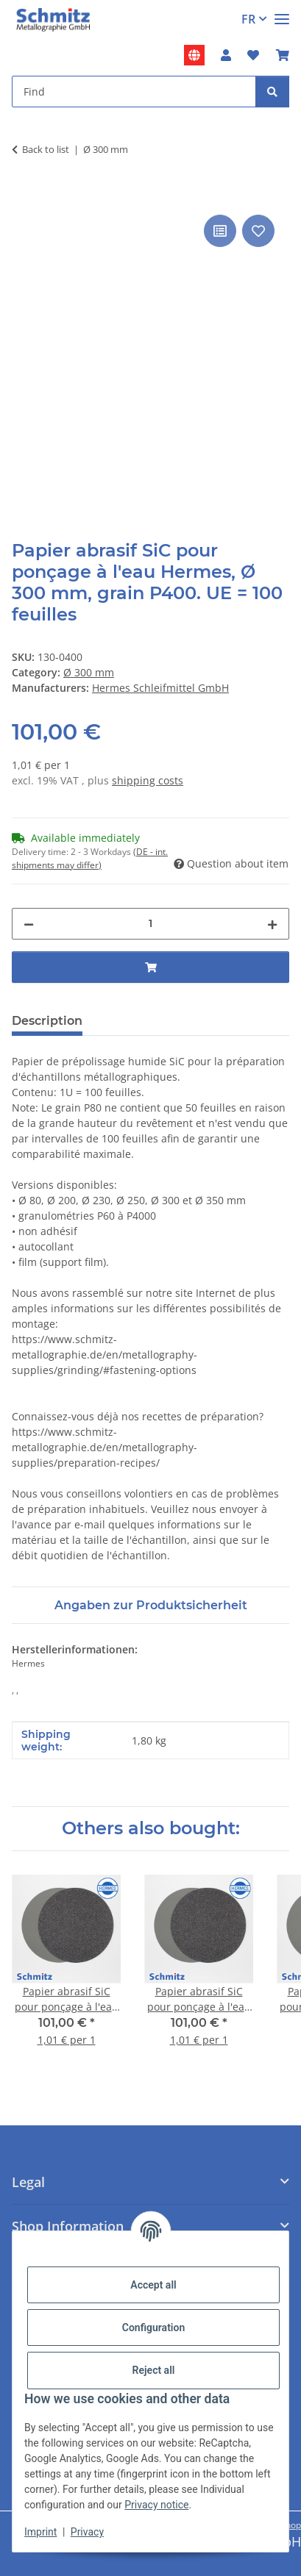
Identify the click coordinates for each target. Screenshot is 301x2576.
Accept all (153, 2285)
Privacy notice (156, 2505)
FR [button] (248, 19)
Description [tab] (47, 1021)
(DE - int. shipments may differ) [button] (90, 858)
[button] (226, 55)
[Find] (272, 91)
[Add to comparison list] (220, 231)
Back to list (45, 149)
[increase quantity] (272, 924)
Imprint (40, 2532)
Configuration (153, 2327)
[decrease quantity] (29, 924)
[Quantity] (150, 924)
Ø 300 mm (88, 672)
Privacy (87, 2532)
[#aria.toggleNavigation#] (282, 13)
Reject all (153, 2370)
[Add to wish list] (258, 231)
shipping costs (147, 780)
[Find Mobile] (134, 91)
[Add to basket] (23, 195)
